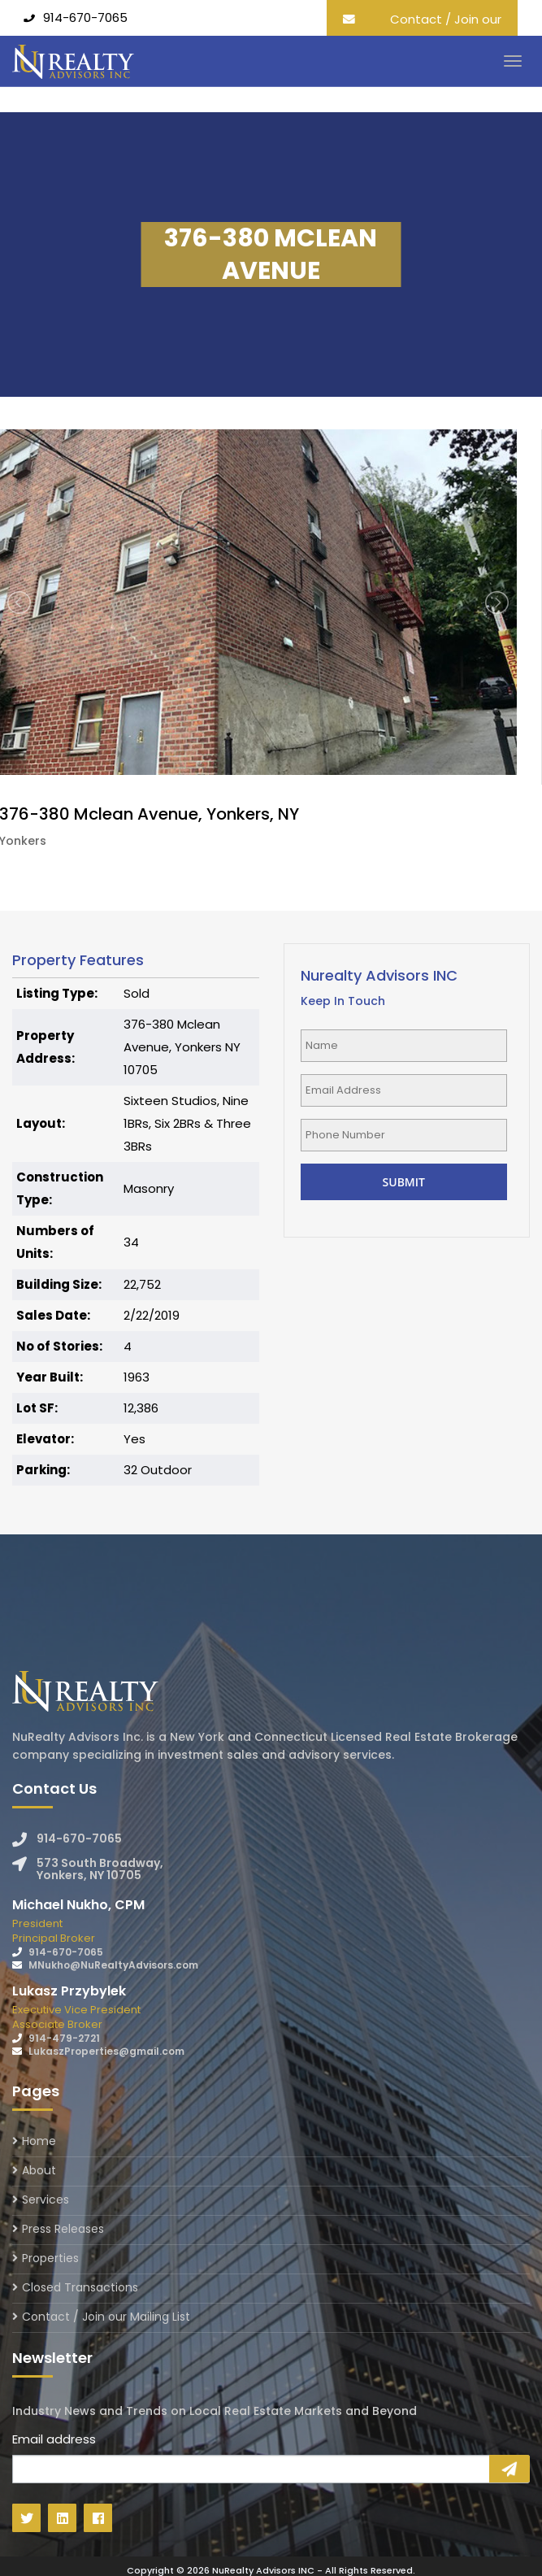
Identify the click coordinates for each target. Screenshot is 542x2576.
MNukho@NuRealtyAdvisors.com (113, 1965)
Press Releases (63, 2229)
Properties (50, 2258)
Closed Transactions (80, 2287)
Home (39, 2142)
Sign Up (509, 2468)
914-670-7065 (85, 17)
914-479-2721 (64, 2038)
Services (45, 2199)
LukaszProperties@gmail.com (106, 2051)
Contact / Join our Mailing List (445, 30)
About (39, 2170)
